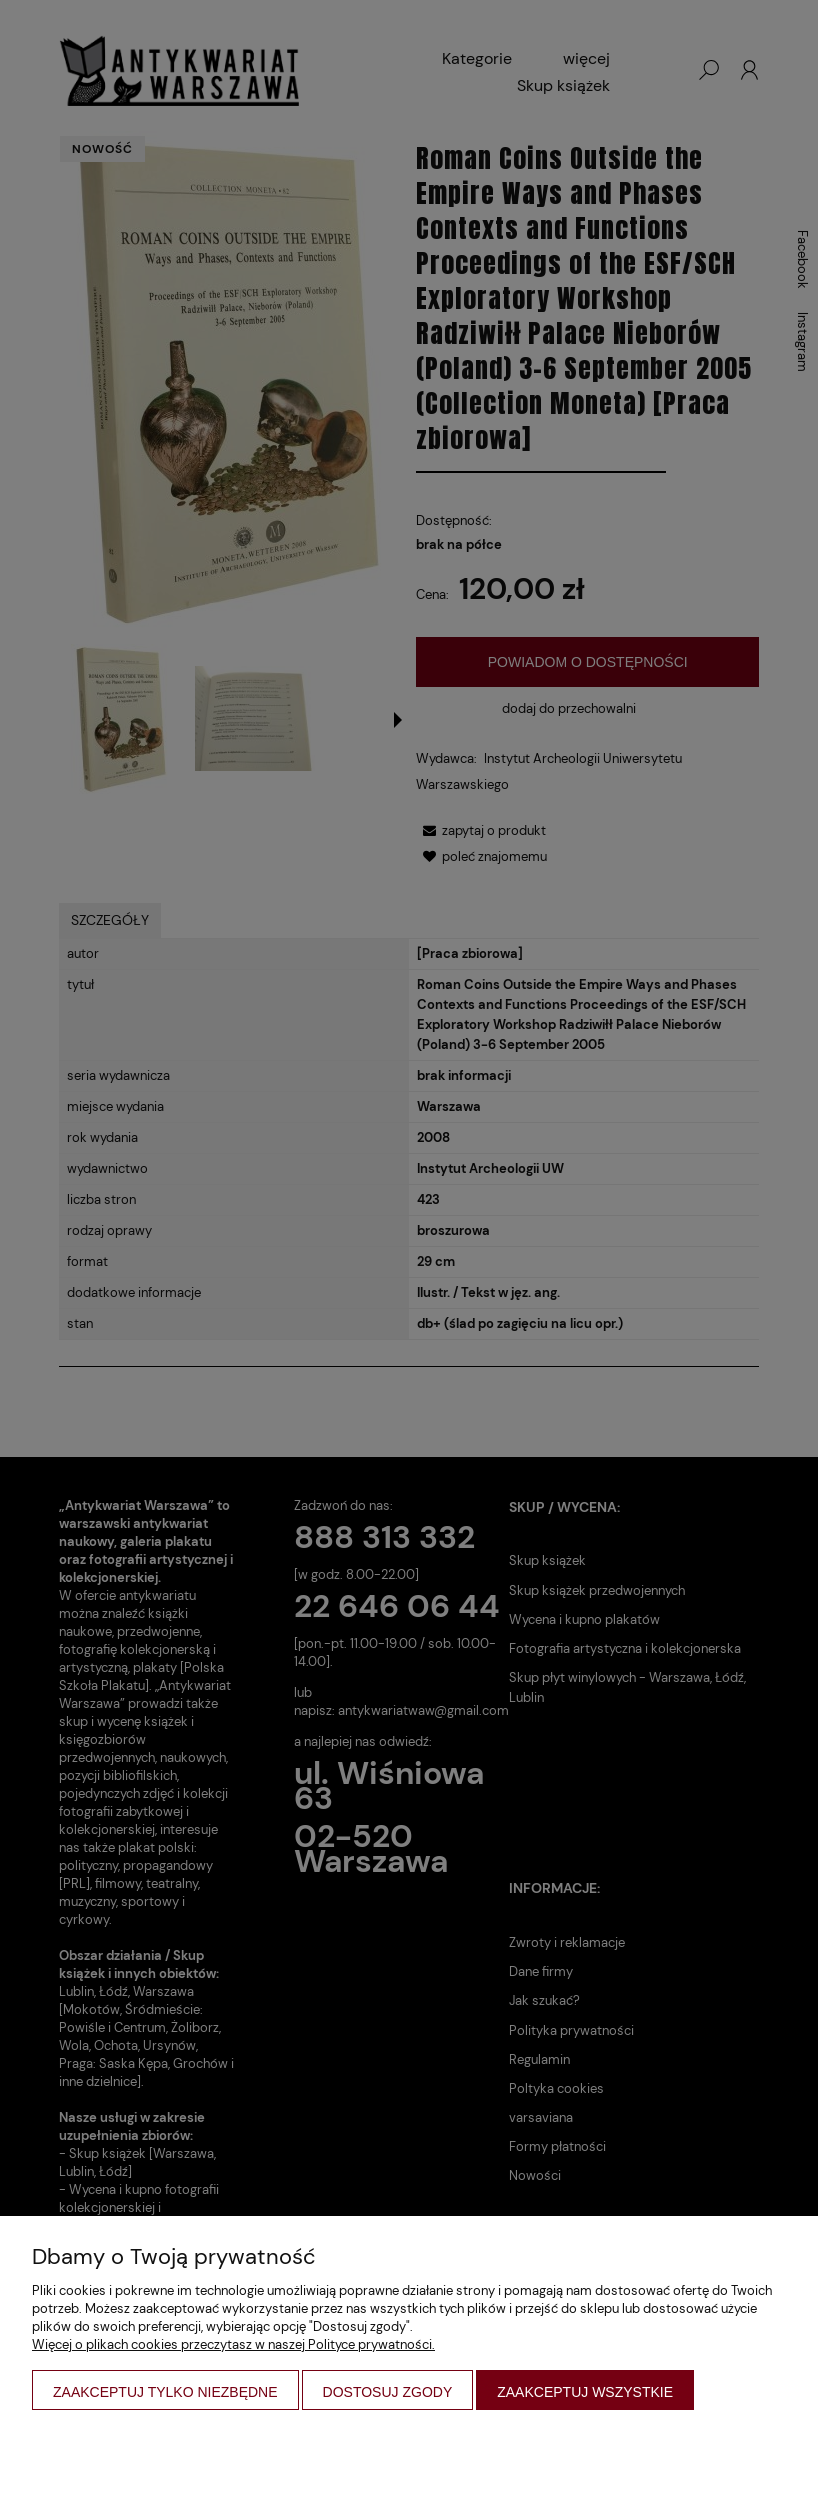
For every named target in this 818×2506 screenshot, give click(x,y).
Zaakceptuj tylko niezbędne (165, 2392)
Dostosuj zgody (388, 2392)
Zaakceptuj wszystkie (585, 2392)
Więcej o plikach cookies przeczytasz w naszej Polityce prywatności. (233, 2344)
